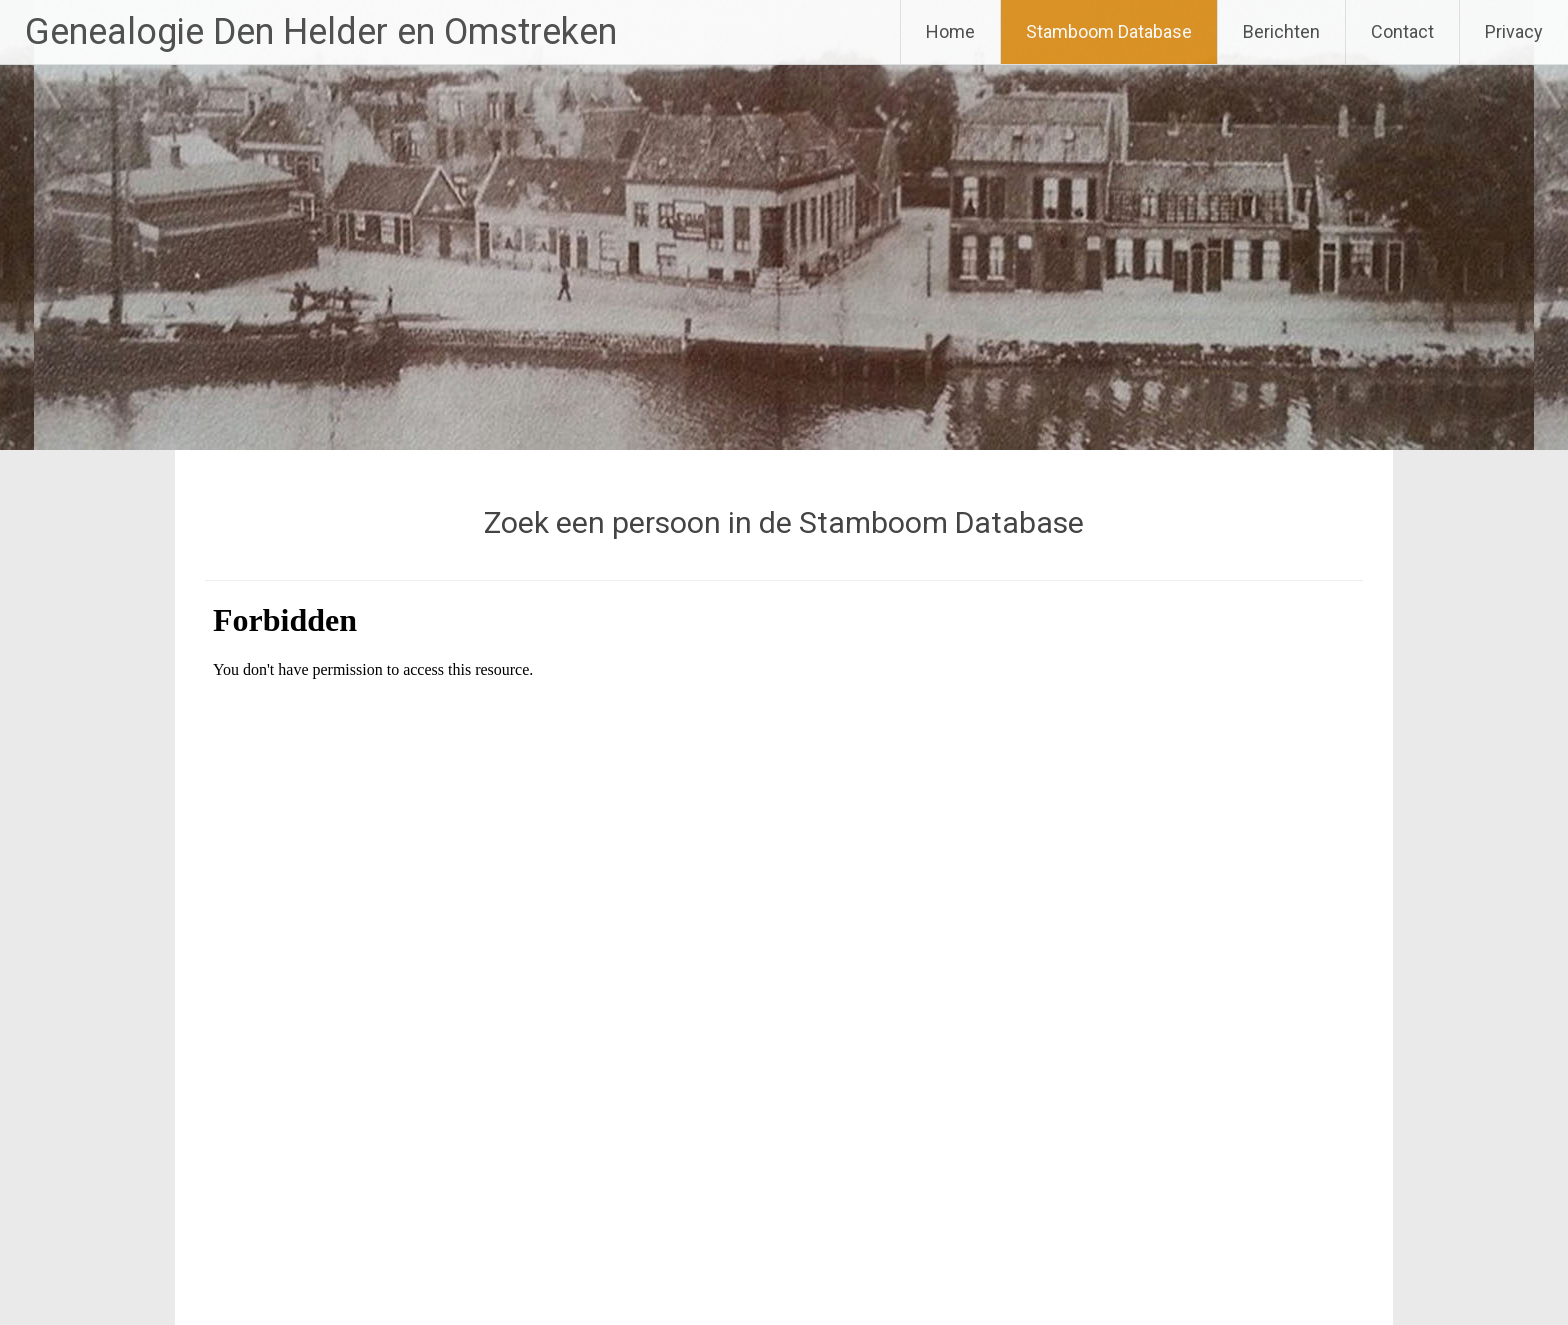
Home (950, 31)
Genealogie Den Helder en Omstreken (321, 32)
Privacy (1514, 31)
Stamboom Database (1109, 31)
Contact (1402, 31)
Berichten (1281, 31)
